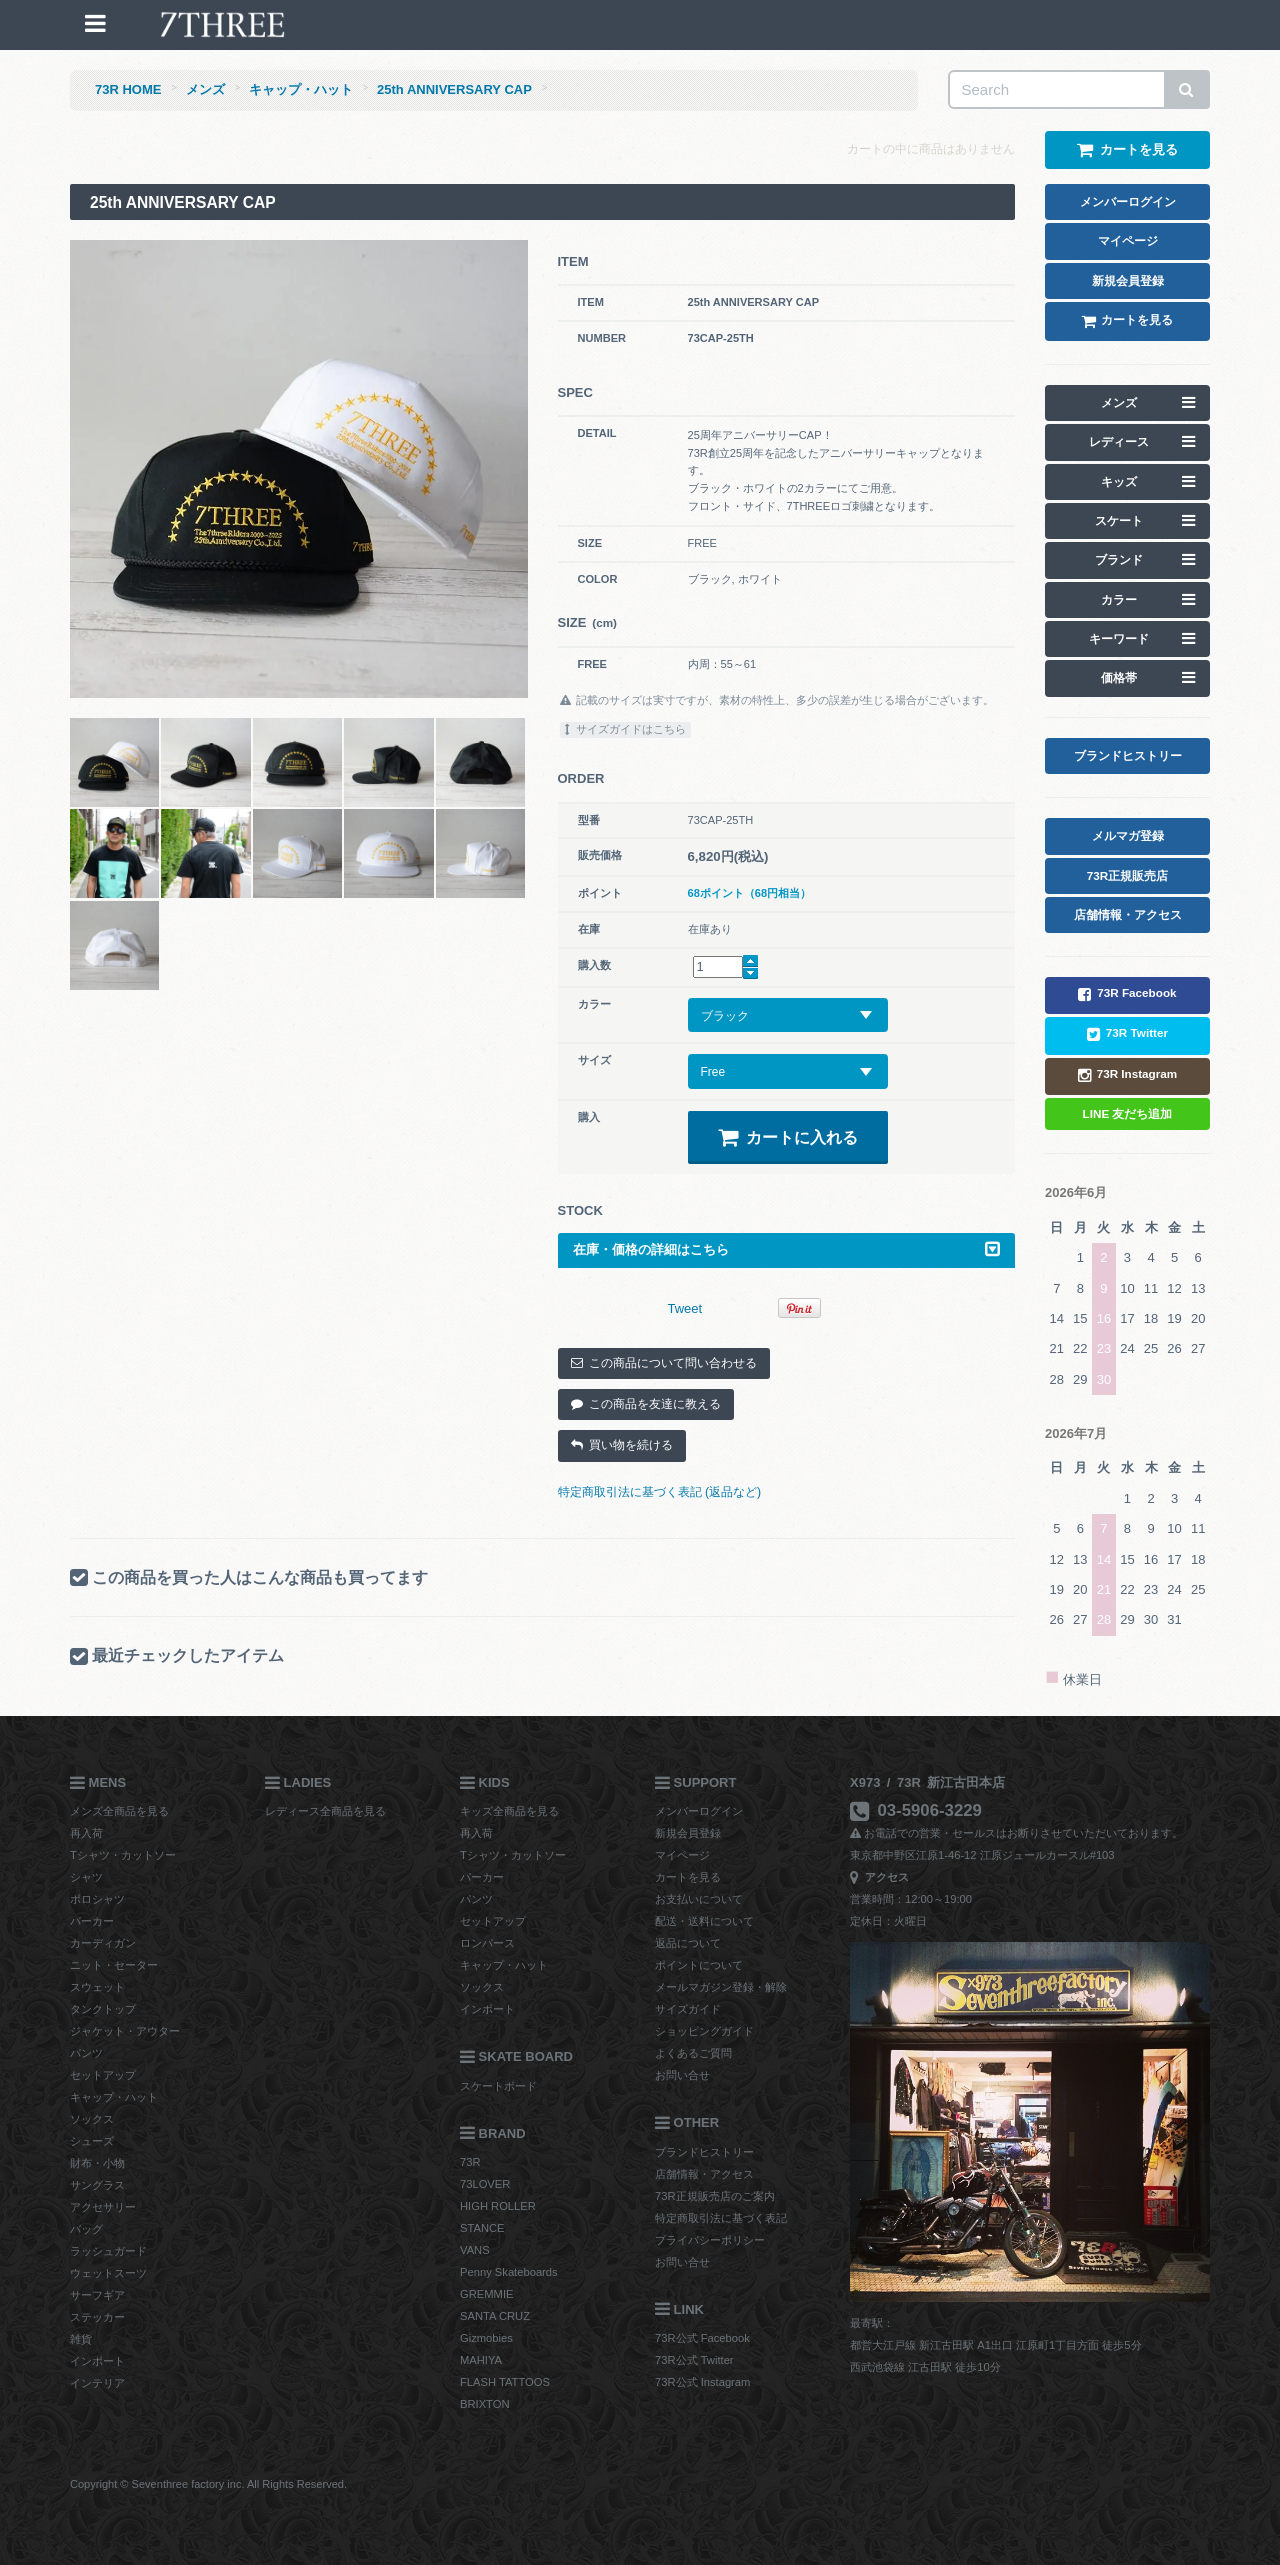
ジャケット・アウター (125, 2031)
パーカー (92, 1921)
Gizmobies (486, 2338)
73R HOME (128, 89)
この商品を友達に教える (646, 1404)
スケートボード (498, 2086)
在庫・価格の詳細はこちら (787, 1249)
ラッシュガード (108, 2251)
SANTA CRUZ (495, 2316)
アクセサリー (103, 2207)
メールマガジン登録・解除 (721, 1987)
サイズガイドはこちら (625, 729)
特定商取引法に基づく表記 (721, 2218)
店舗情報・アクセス (704, 2174)
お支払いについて (699, 1899)
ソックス (92, 2119)
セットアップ (103, 2075)
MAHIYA (481, 2360)
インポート (97, 2361)
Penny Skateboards (509, 2272)
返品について (688, 1943)
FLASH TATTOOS (505, 2382)
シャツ (86, 1877)
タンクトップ (103, 2009)
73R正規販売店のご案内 (715, 2196)
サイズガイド (688, 2009)
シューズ (92, 2141)
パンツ (86, 2053)
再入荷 (86, 1833)
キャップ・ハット (301, 89)
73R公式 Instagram (702, 2382)
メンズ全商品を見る (119, 1811)
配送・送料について (704, 1921)
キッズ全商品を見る (509, 1811)
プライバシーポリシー (710, 2240)
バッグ (86, 2229)
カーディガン (103, 1943)
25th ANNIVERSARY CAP (454, 89)
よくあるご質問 (693, 2053)
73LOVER (485, 2184)
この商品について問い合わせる (664, 1363)
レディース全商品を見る (325, 1811)
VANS (475, 2250)
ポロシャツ (97, 1899)
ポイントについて (699, 1965)
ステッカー (97, 2317)
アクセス (879, 1877)
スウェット (97, 1987)
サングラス (97, 2185)
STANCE (482, 2228)
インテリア (97, 2383)
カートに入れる (788, 1137)
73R (470, 2162)
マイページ (682, 1855)
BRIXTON (485, 2404)
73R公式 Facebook (702, 2338)
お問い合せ (682, 2075)
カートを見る (688, 1877)
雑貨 (81, 2339)
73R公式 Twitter (694, 2360)
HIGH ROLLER (498, 2206)
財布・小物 (97, 2163)
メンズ (205, 89)
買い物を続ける (622, 1445)
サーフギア (97, 2295)
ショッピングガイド (704, 2031)
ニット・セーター (114, 1965)
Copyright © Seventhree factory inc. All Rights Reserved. (208, 2484)
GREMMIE (486, 2294)
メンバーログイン (699, 1811)
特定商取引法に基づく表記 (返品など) (660, 1492)
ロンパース (487, 1943)
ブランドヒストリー (704, 2152)
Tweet (685, 1308)
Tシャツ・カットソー (123, 1855)
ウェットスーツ (108, 2273)
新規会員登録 (688, 1833)
